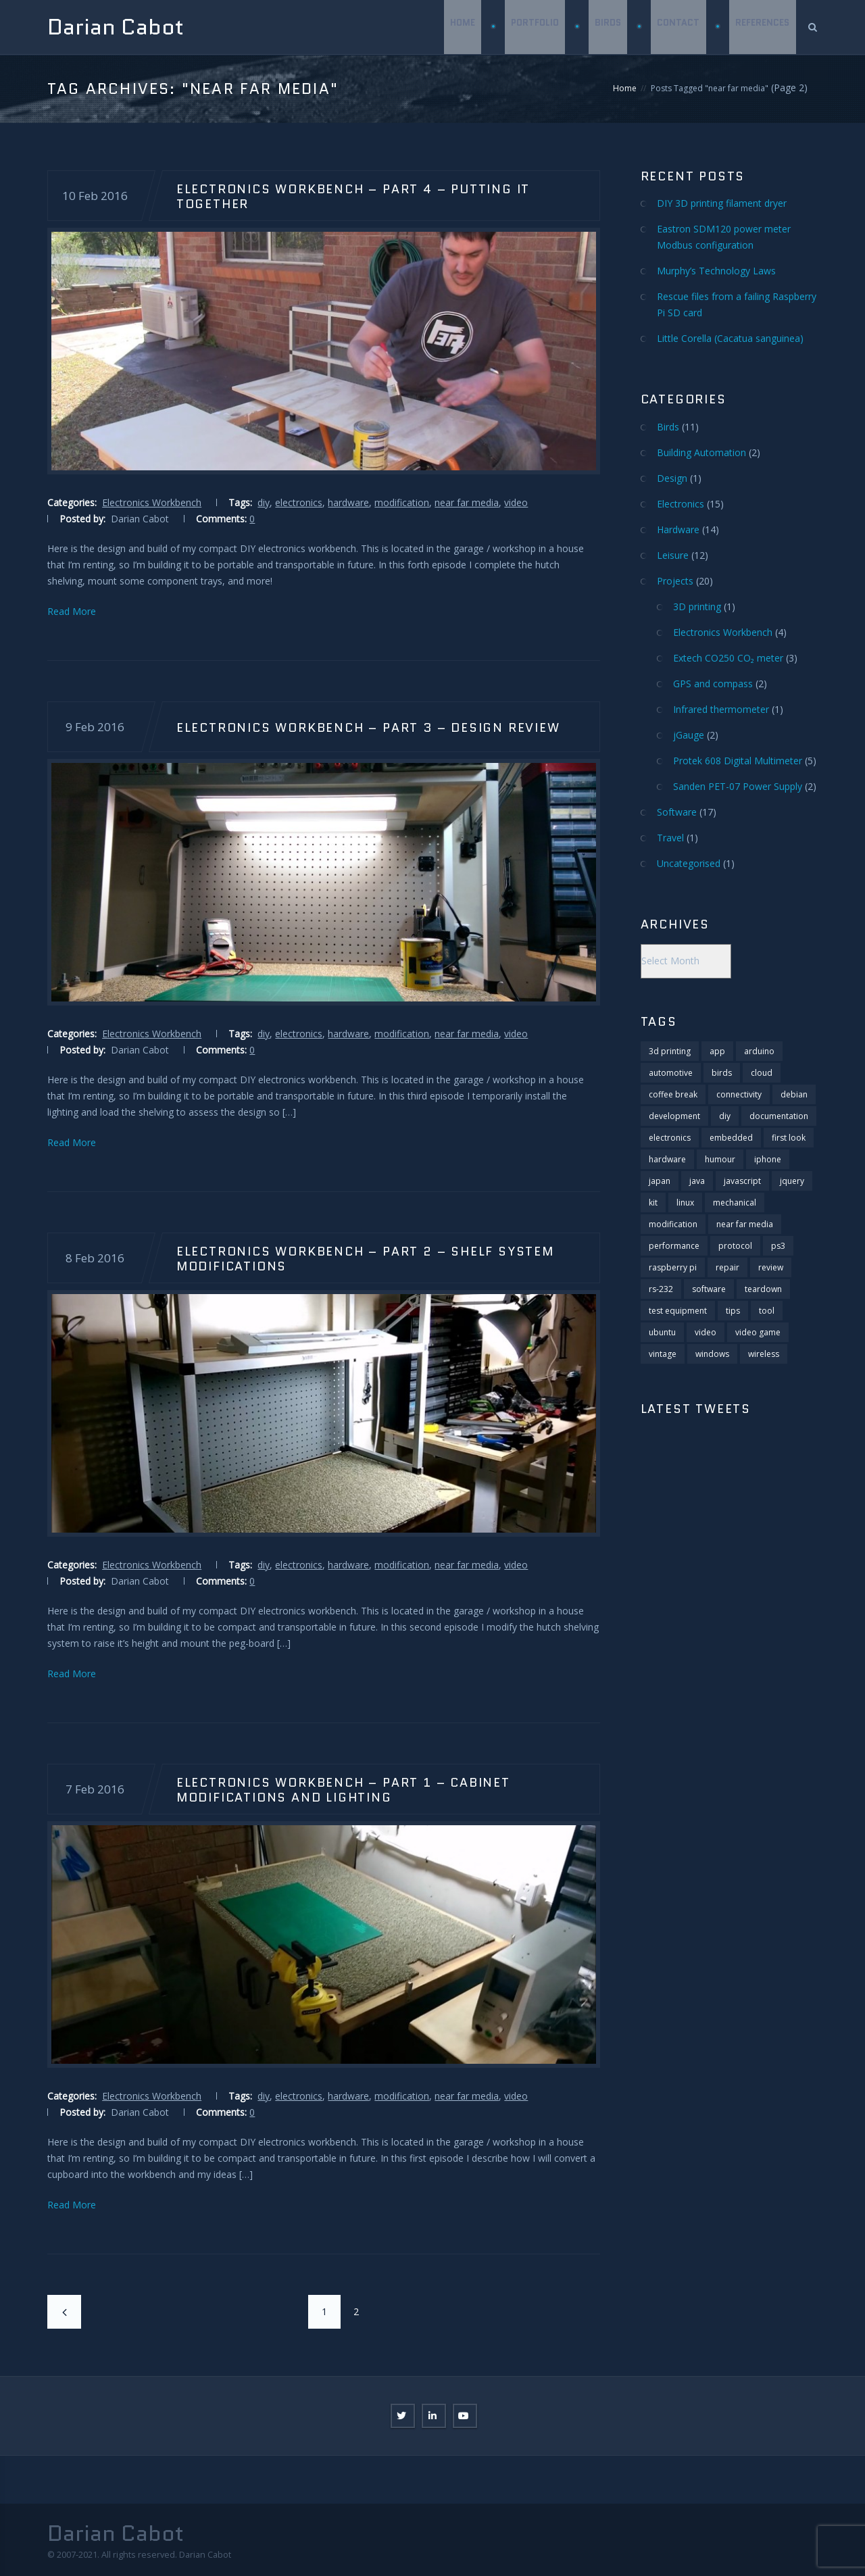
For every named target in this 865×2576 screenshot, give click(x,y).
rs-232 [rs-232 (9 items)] (661, 1289)
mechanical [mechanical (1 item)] (734, 1202)
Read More (71, 611)
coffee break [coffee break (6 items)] (673, 1094)
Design (672, 478)
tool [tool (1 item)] (766, 1310)
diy (263, 502)
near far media (467, 502)
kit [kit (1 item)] (653, 1202)
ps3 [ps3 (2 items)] (778, 1246)
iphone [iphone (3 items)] (767, 1159)
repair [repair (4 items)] (727, 1267)
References (762, 26)
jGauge (688, 734)
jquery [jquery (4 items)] (792, 1181)
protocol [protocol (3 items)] (735, 1246)
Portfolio (533, 26)
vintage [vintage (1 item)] (662, 1354)
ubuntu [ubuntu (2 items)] (662, 1332)
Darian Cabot (115, 27)
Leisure (673, 555)
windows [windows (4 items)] (712, 1354)
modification (401, 502)
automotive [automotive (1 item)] (671, 1073)
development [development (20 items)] (674, 1116)
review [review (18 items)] (770, 1267)
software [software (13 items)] (709, 1289)
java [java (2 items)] (697, 1181)
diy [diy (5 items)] (725, 1116)
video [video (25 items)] (705, 1332)
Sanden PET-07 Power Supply (737, 786)
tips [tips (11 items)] (733, 1310)
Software (677, 812)
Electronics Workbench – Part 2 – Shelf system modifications (365, 1258)
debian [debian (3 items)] (794, 1094)
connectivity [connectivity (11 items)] (739, 1094)
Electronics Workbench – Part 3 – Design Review (368, 727)
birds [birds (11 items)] (722, 1073)
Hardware (678, 529)
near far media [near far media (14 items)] (744, 1224)
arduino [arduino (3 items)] (759, 1051)
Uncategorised (688, 863)
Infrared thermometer (721, 709)
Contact (677, 26)
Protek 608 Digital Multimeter (737, 760)
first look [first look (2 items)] (789, 1137)
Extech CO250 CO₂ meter (728, 657)
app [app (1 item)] (717, 1051)
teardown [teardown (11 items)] (763, 1289)
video (516, 502)
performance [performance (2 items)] (674, 1246)
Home (459, 26)
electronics (298, 502)
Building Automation (701, 452)
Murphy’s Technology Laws (716, 270)
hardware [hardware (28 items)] (667, 1159)
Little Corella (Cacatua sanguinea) (730, 338)
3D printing (697, 606)
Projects (675, 580)
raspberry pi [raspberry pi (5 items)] (673, 1267)
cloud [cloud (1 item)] (761, 1073)
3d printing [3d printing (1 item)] (670, 1051)
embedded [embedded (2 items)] (731, 1137)
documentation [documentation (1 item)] (778, 1116)
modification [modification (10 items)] (673, 1224)
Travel (670, 837)
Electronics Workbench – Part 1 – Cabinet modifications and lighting (343, 1789)
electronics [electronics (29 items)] (670, 1137)
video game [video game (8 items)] (758, 1332)
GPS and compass (713, 683)
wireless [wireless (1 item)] (763, 1354)
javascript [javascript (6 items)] (742, 1181)
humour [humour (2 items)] (720, 1159)
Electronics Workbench (151, 502)
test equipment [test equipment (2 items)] (678, 1310)
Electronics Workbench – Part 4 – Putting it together (353, 196)
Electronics (680, 503)
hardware (348, 502)
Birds (606, 26)
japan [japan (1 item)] (659, 1181)
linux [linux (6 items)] (685, 1202)
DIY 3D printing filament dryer (722, 203)
